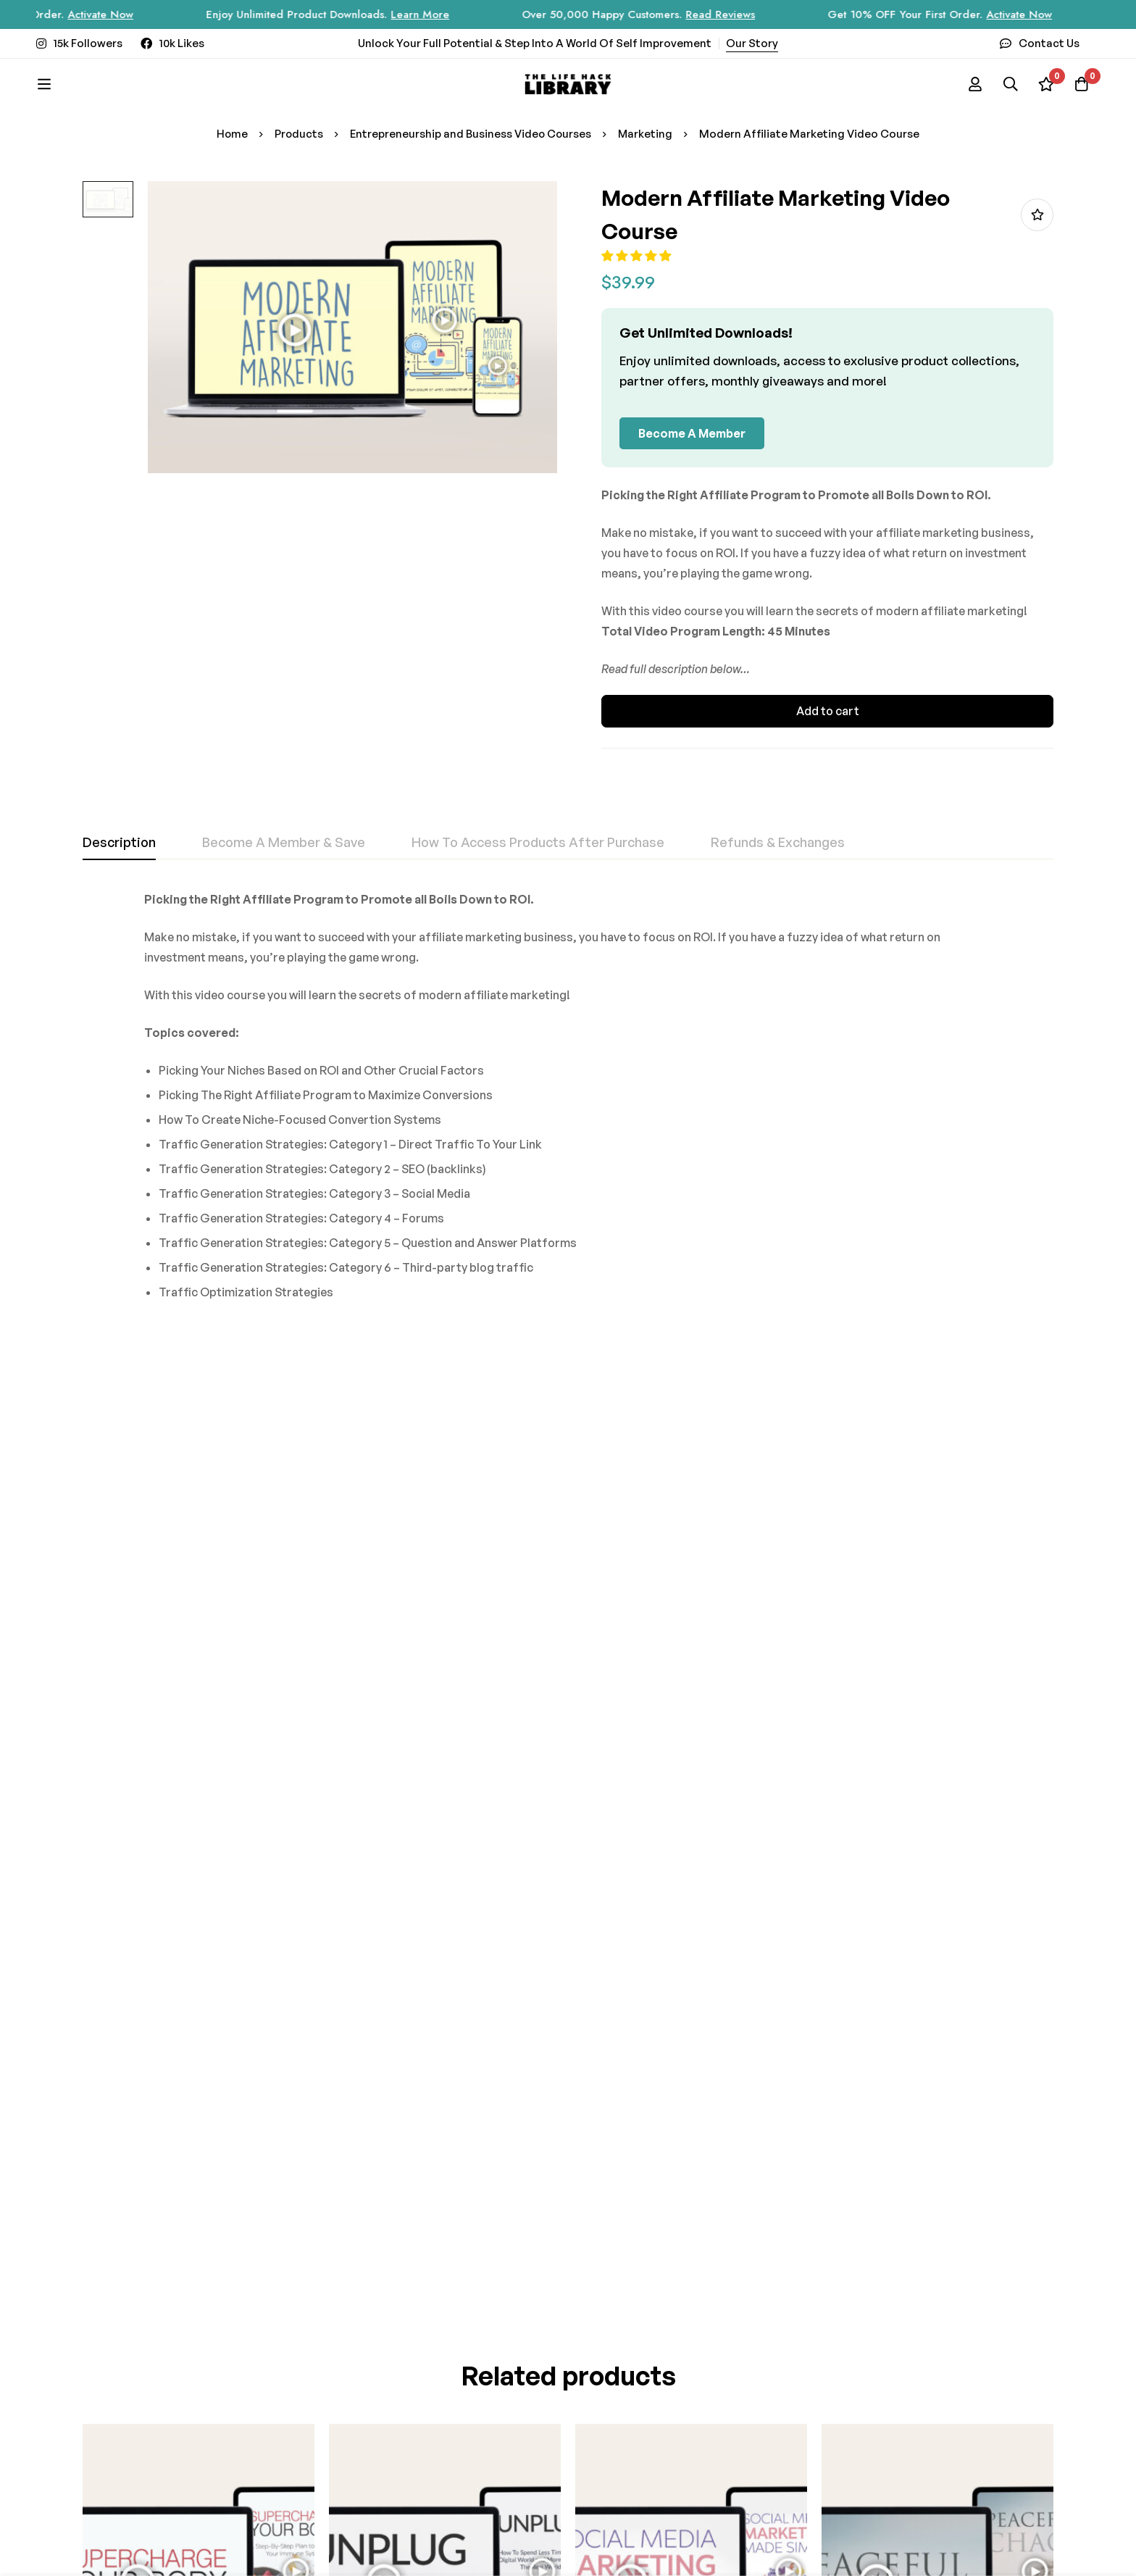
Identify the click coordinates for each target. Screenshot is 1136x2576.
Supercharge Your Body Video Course (185, 1779)
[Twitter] (412, 2423)
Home (230, 134)
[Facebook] (359, 2423)
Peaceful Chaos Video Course (904, 1779)
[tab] (119, 843)
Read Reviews (746, 14)
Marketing (646, 134)
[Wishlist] (1045, 84)
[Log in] (972, 84)
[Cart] (1081, 84)
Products (297, 134)
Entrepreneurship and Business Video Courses (471, 134)
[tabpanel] (568, 1101)
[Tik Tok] (386, 2423)
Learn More (446, 14)
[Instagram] (332, 2423)
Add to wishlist (1037, 215)
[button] (644, 256)
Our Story (752, 43)
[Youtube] (441, 2423)
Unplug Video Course (387, 1779)
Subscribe (439, 2297)
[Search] (1008, 84)
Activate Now (126, 14)
